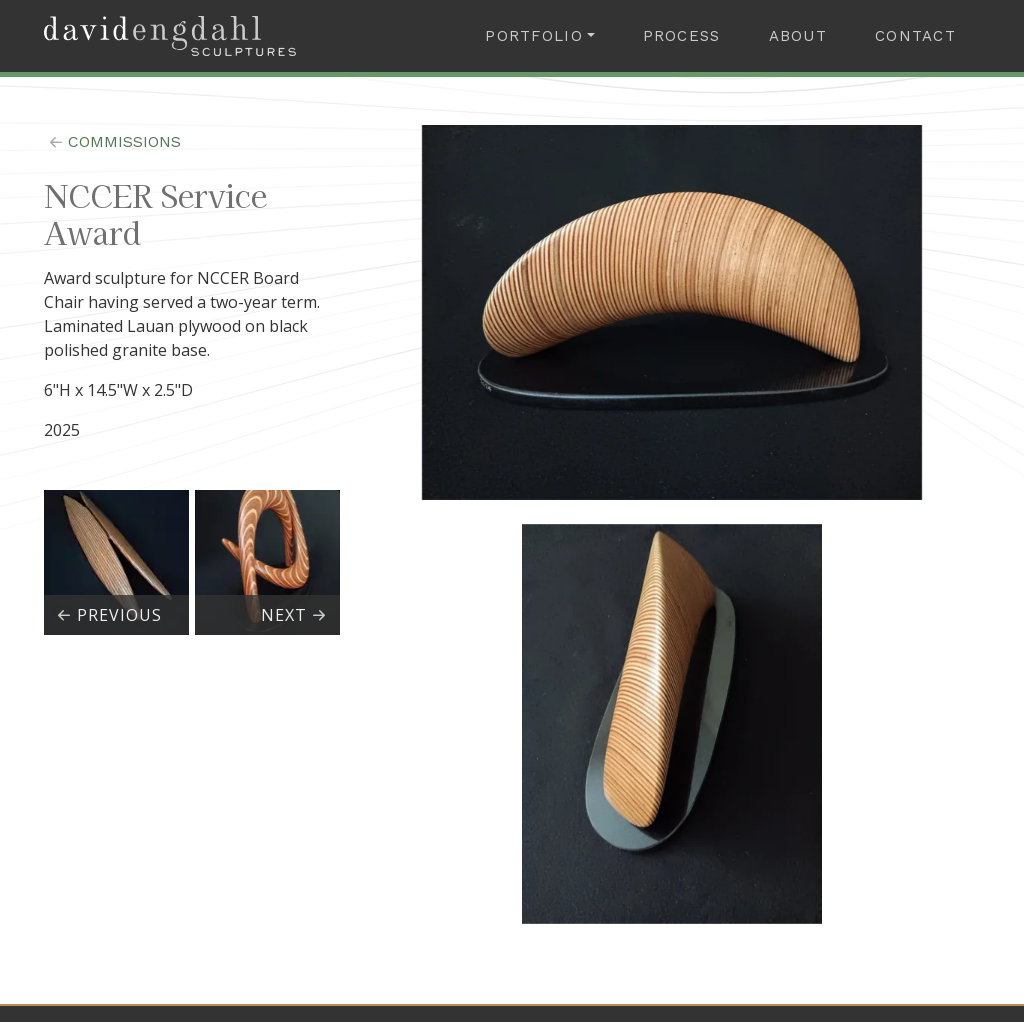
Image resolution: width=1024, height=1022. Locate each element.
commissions (112, 141)
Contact (915, 36)
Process (682, 36)
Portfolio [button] (534, 36)
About (798, 36)
